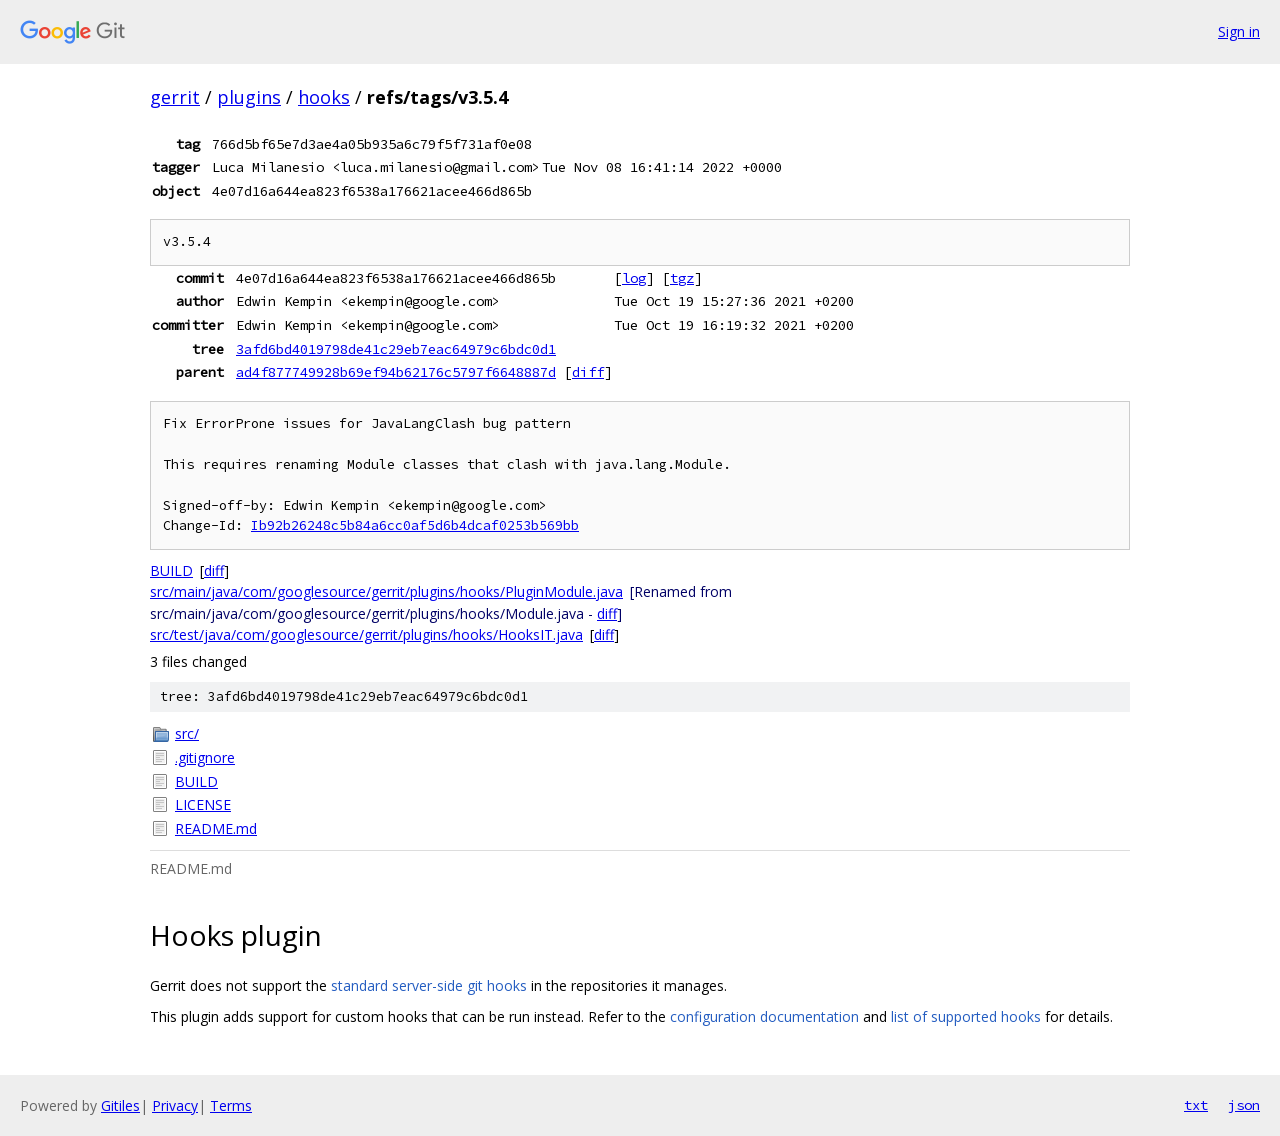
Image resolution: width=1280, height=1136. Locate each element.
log (634, 278)
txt (1196, 1105)
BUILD (171, 570)
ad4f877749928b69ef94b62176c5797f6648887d (396, 372)
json (1244, 1105)
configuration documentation (764, 1016)
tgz (682, 278)
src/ (187, 733)
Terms (231, 1105)
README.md (216, 828)
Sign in (1239, 31)
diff (588, 372)
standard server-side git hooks (429, 985)
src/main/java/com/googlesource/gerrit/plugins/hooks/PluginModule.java (386, 591)
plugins (249, 97)
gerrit (175, 97)
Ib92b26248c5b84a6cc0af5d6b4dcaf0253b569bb (415, 525)
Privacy (175, 1105)
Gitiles (120, 1105)
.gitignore (205, 757)
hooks (324, 97)
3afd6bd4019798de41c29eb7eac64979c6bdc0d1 (396, 349)
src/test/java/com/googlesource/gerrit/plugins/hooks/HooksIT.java (366, 634)
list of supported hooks (966, 1016)
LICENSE (203, 804)
